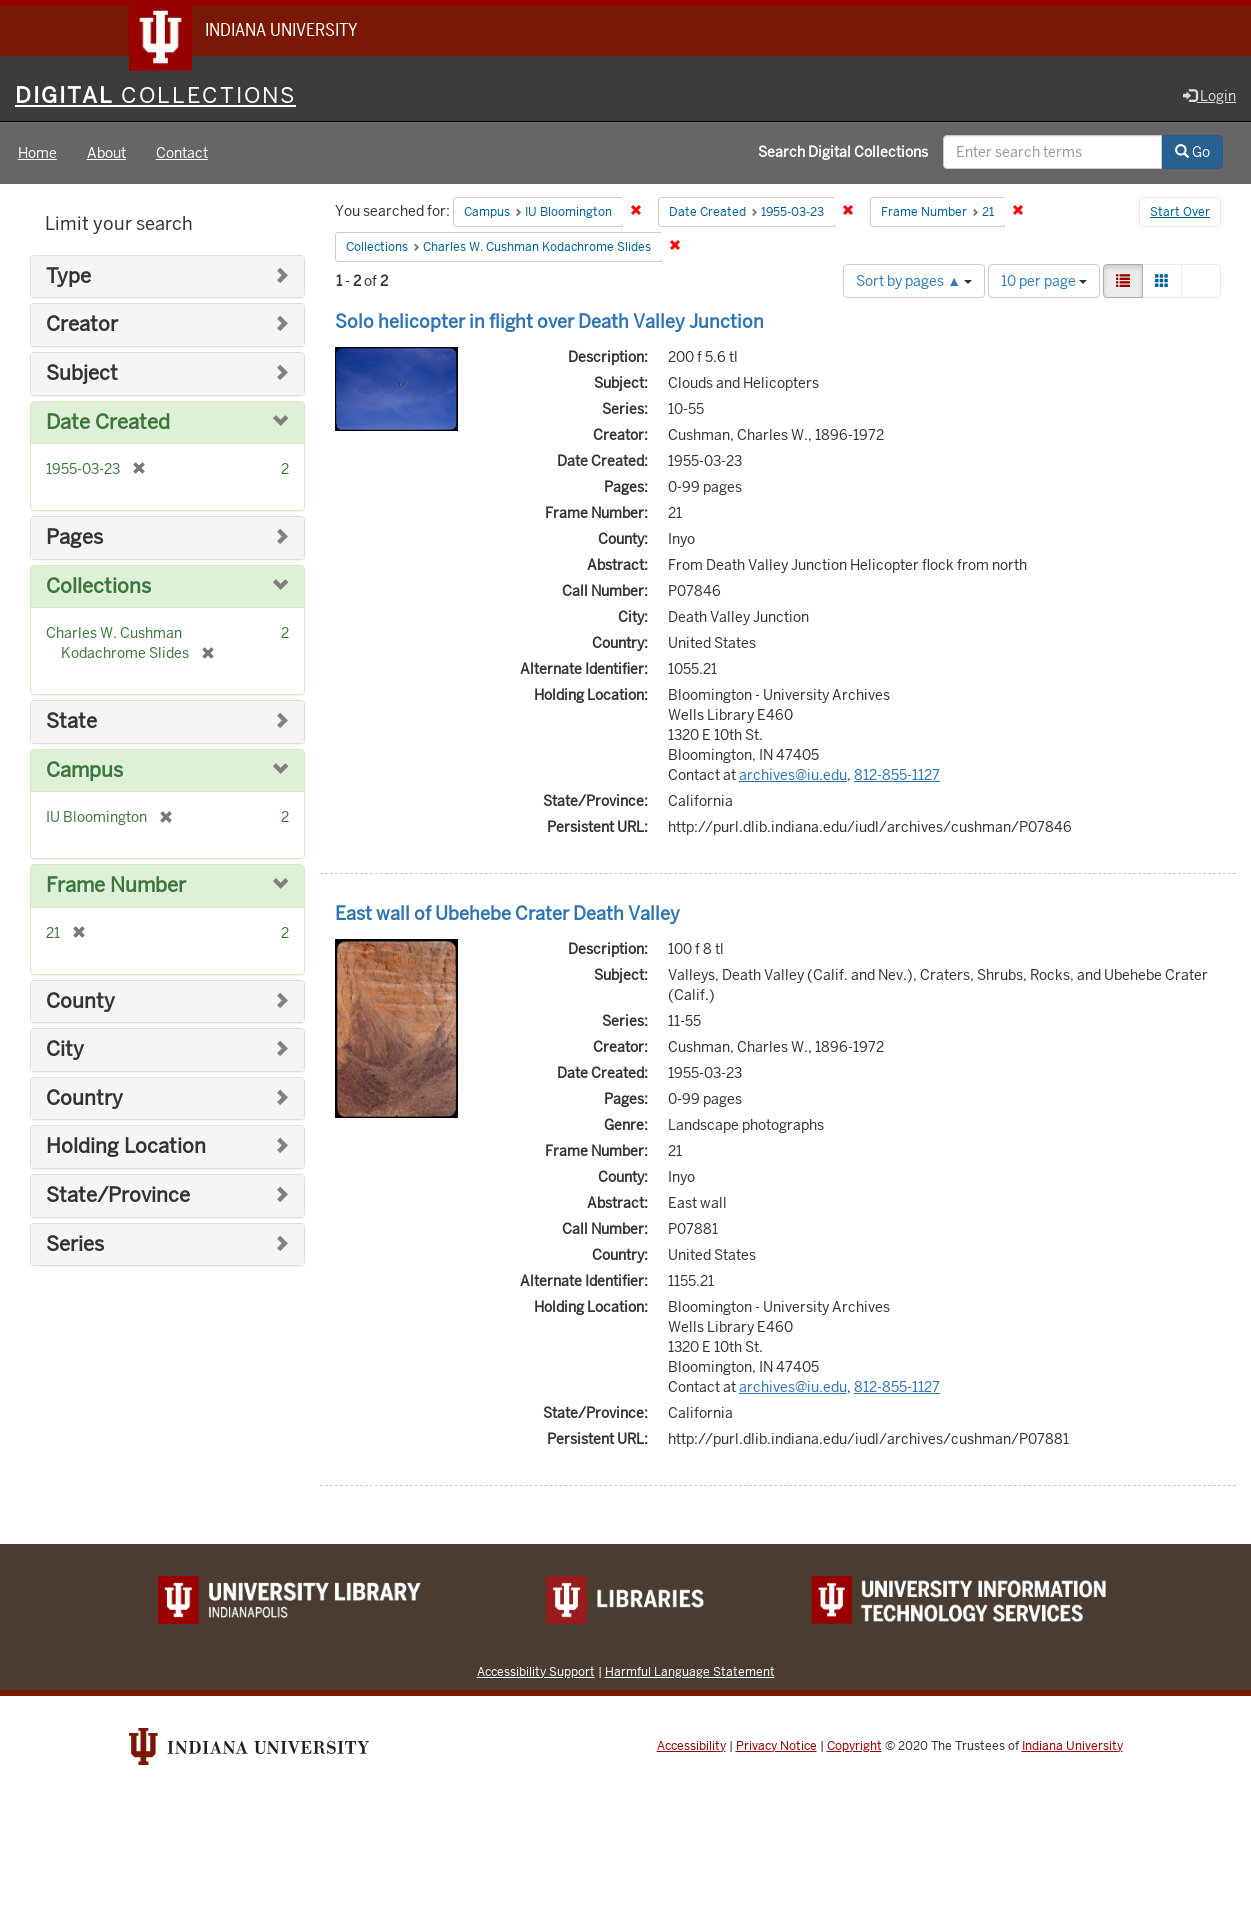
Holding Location (126, 1148)
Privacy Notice (776, 1747)
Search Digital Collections (843, 153)
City (65, 1050)
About (106, 154)
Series (75, 1245)
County (80, 1002)
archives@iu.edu (793, 776)
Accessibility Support (536, 1672)
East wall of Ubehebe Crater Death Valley (507, 914)
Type (68, 277)
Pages (74, 538)
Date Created (108, 423)
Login (1209, 97)
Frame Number (116, 886)
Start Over (1180, 214)
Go (1192, 153)
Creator (82, 326)
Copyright (854, 1747)
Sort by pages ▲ (914, 282)
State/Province (118, 1196)
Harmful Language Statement (690, 1672)
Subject (82, 374)
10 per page (1044, 282)
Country (84, 1099)
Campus (84, 771)
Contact (182, 154)
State (71, 722)
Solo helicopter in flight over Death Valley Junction (549, 322)
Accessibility (691, 1747)
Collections (98, 587)
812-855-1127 (897, 776)
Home (37, 154)
